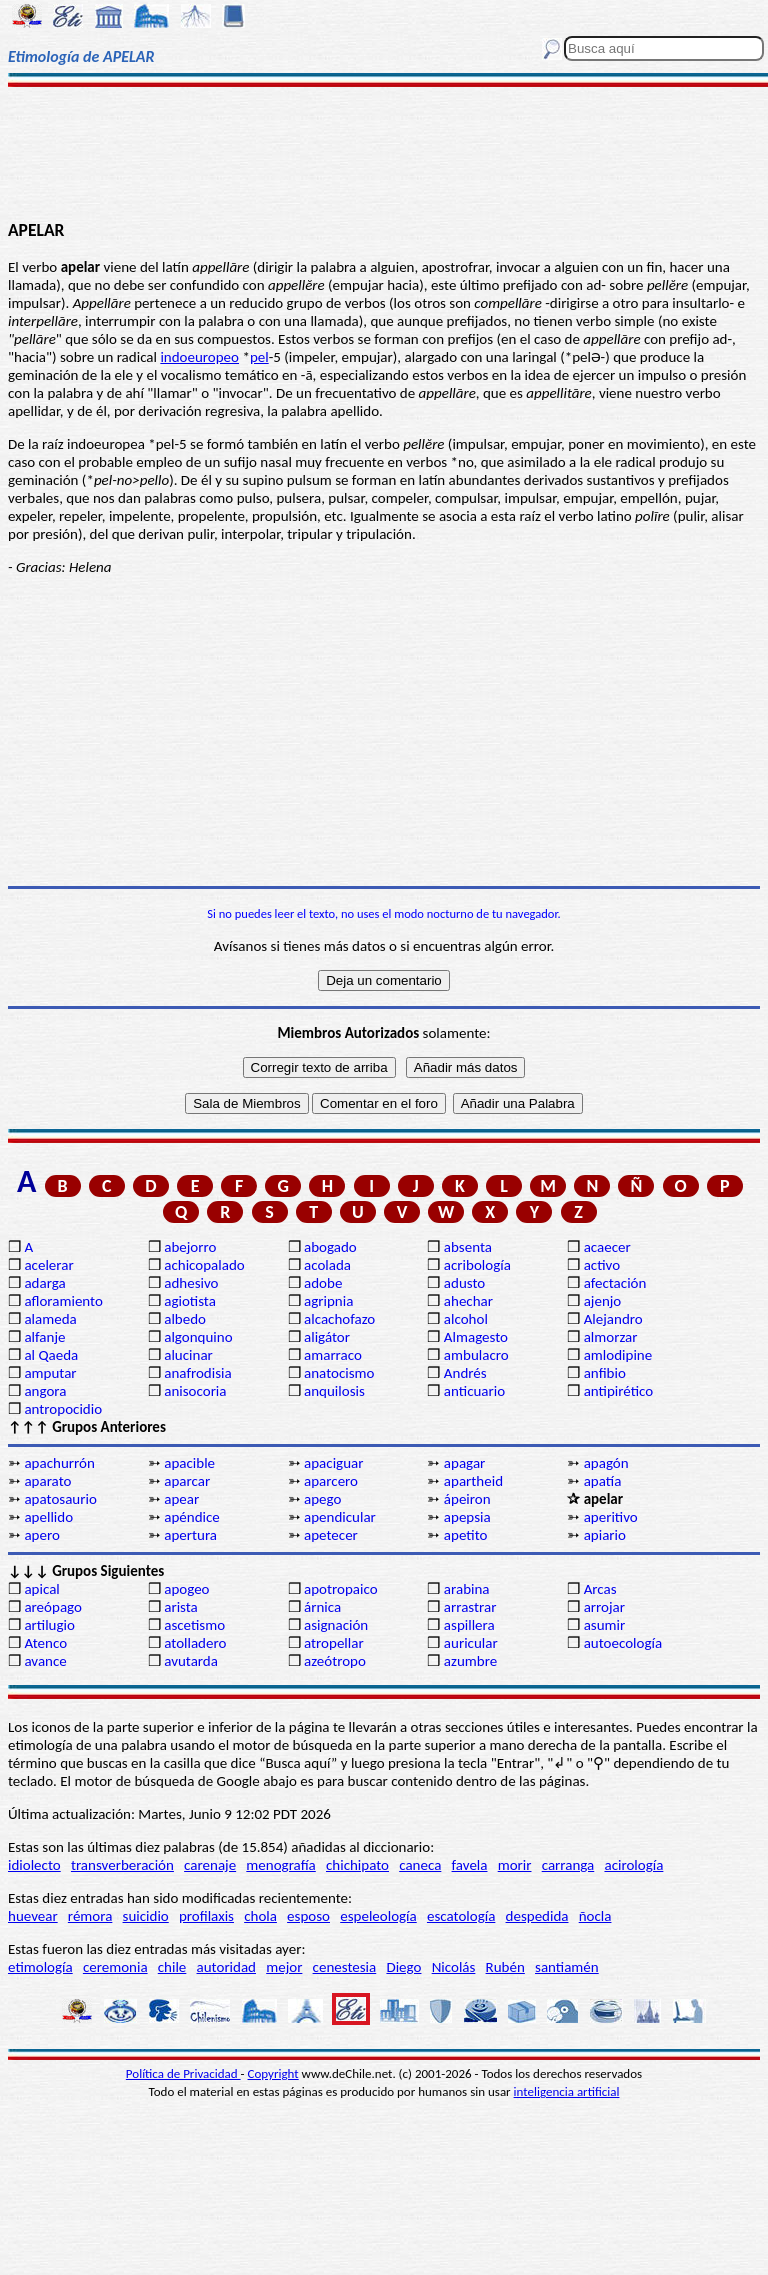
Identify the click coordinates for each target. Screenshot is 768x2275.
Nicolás (454, 1967)
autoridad (226, 1967)
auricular (471, 1643)
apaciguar (333, 1463)
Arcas (600, 1589)
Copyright (273, 2073)
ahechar (468, 1301)
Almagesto (476, 1337)
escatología (461, 1916)
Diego (403, 1967)
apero (41, 1535)
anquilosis (334, 1391)
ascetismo (194, 1625)
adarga (44, 1283)
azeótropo (335, 1661)
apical (41, 1589)
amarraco (333, 1355)
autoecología (623, 1643)
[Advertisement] (384, 152)
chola (260, 1916)
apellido (48, 1517)
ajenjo (603, 1301)
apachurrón (59, 1463)
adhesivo (191, 1283)
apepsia (467, 1517)
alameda (50, 1319)
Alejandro (613, 1319)
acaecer (607, 1247)
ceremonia (115, 1967)
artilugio (49, 1625)
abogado (330, 1247)
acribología (477, 1265)
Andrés (465, 1373)
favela (470, 1865)
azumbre (470, 1661)
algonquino (198, 1337)
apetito (466, 1535)
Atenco (45, 1643)
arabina (467, 1589)
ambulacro (476, 1355)
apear (181, 1499)
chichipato (357, 1865)
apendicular (340, 1517)
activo (602, 1265)
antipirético (619, 1391)
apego (322, 1499)
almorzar (611, 1337)
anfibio (605, 1373)
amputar (50, 1373)
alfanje (44, 1337)
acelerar (48, 1265)
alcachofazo (339, 1319)
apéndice (192, 1517)
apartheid (473, 1481)
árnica (322, 1607)
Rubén (505, 1967)
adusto (464, 1283)
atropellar (334, 1643)
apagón (606, 1463)
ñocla (595, 1916)
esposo (308, 1916)
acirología (633, 1865)
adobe (323, 1283)
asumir (605, 1625)
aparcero (331, 1481)
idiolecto (34, 1865)
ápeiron (467, 1499)
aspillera (469, 1625)
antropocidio (63, 1409)
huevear (33, 1916)
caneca (420, 1865)
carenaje (210, 1865)
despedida (537, 1916)
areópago (53, 1607)
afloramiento (63, 1301)
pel (259, 357)
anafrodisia (197, 1373)
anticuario (474, 1391)
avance (45, 1661)
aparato (47, 1481)
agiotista (190, 1301)
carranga (568, 1865)
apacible (189, 1463)
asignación (336, 1625)
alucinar (188, 1355)
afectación (615, 1283)
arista (181, 1607)
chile (172, 1967)
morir (515, 1865)
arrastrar (470, 1607)
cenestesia (345, 1967)
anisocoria (195, 1391)
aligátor (327, 1337)
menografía (280, 1865)
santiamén (567, 1967)
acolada (327, 1265)
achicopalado (204, 1265)
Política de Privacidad (183, 2073)
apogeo (186, 1589)
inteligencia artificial (567, 2091)
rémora (90, 1916)
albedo (185, 1319)
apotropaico (341, 1589)
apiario (605, 1535)
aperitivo (611, 1517)
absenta (468, 1247)
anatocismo (339, 1373)
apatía (603, 1481)
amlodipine (618, 1355)
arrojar (604, 1607)
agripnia (328, 1301)
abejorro (190, 1247)
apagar (464, 1463)
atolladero (195, 1643)
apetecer (331, 1535)
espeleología (378, 1916)
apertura (190, 1535)
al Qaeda (51, 1355)
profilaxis (206, 1916)
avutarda (191, 1661)
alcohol (466, 1319)
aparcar (187, 1481)
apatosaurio (60, 1499)
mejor (284, 1967)
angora (45, 1391)
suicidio (146, 1916)
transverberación (122, 1865)
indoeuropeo (199, 357)
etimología (40, 1967)
